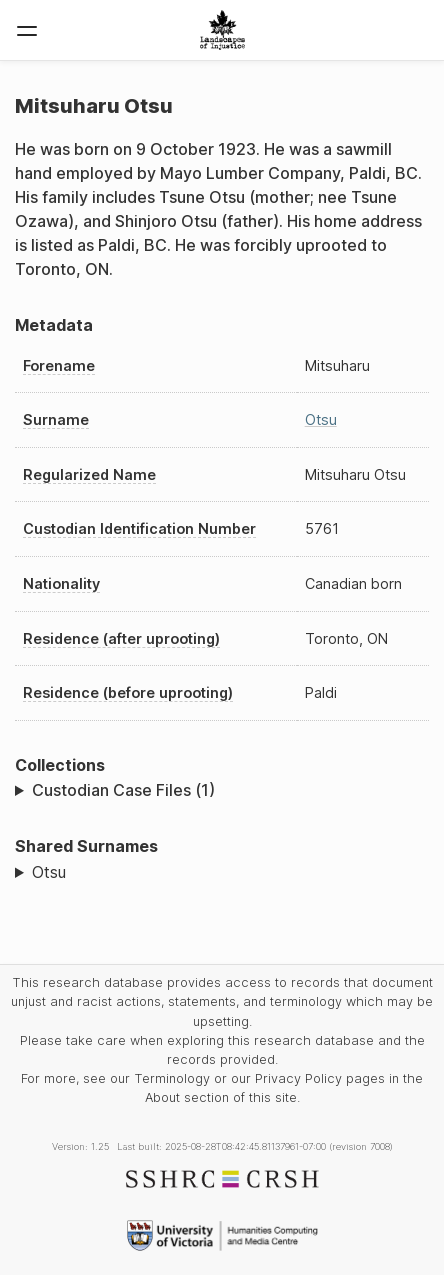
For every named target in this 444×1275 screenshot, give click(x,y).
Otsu (321, 419)
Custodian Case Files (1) (123, 790)
